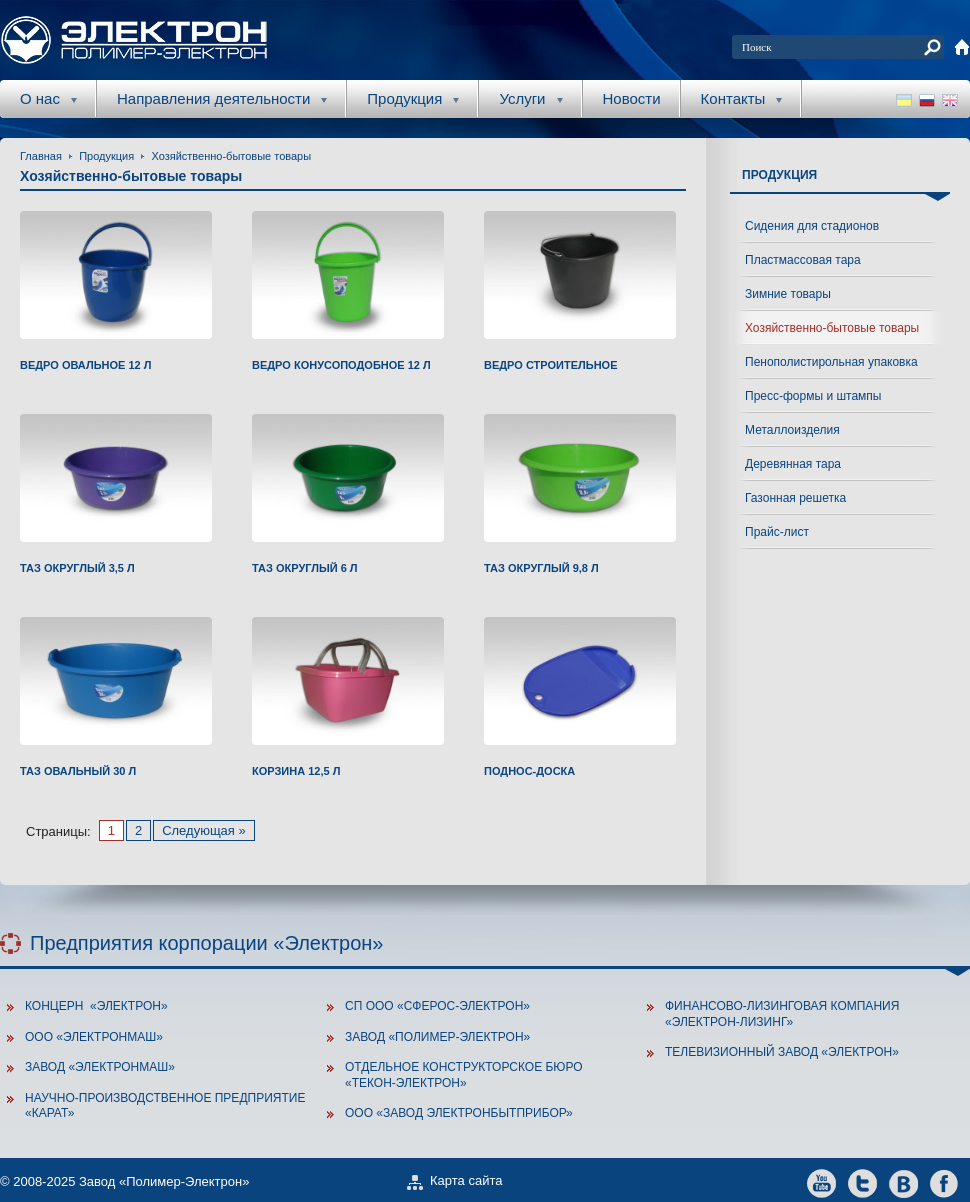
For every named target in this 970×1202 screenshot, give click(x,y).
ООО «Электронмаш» (94, 1037)
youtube (821, 1182)
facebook (944, 1182)
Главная (41, 156)
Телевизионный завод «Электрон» (782, 1052)
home (962, 47)
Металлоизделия (792, 430)
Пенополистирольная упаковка (831, 362)
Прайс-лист (777, 532)
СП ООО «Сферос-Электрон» (437, 1006)
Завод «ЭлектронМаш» (100, 1067)
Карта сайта (466, 1180)
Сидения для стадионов (812, 226)
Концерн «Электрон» (96, 1006)
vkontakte (903, 1182)
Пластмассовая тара (803, 260)
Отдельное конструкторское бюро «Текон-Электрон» (464, 1075)
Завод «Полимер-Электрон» (437, 1037)
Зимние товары (788, 294)
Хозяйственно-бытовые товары (231, 156)
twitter (862, 1182)
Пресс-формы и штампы (813, 396)
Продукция (106, 156)
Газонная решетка (795, 498)
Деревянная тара (793, 464)
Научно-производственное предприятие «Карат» (165, 1106)
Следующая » (204, 830)
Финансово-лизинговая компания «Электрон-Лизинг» (782, 1014)
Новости (632, 98)
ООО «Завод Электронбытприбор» (459, 1113)
